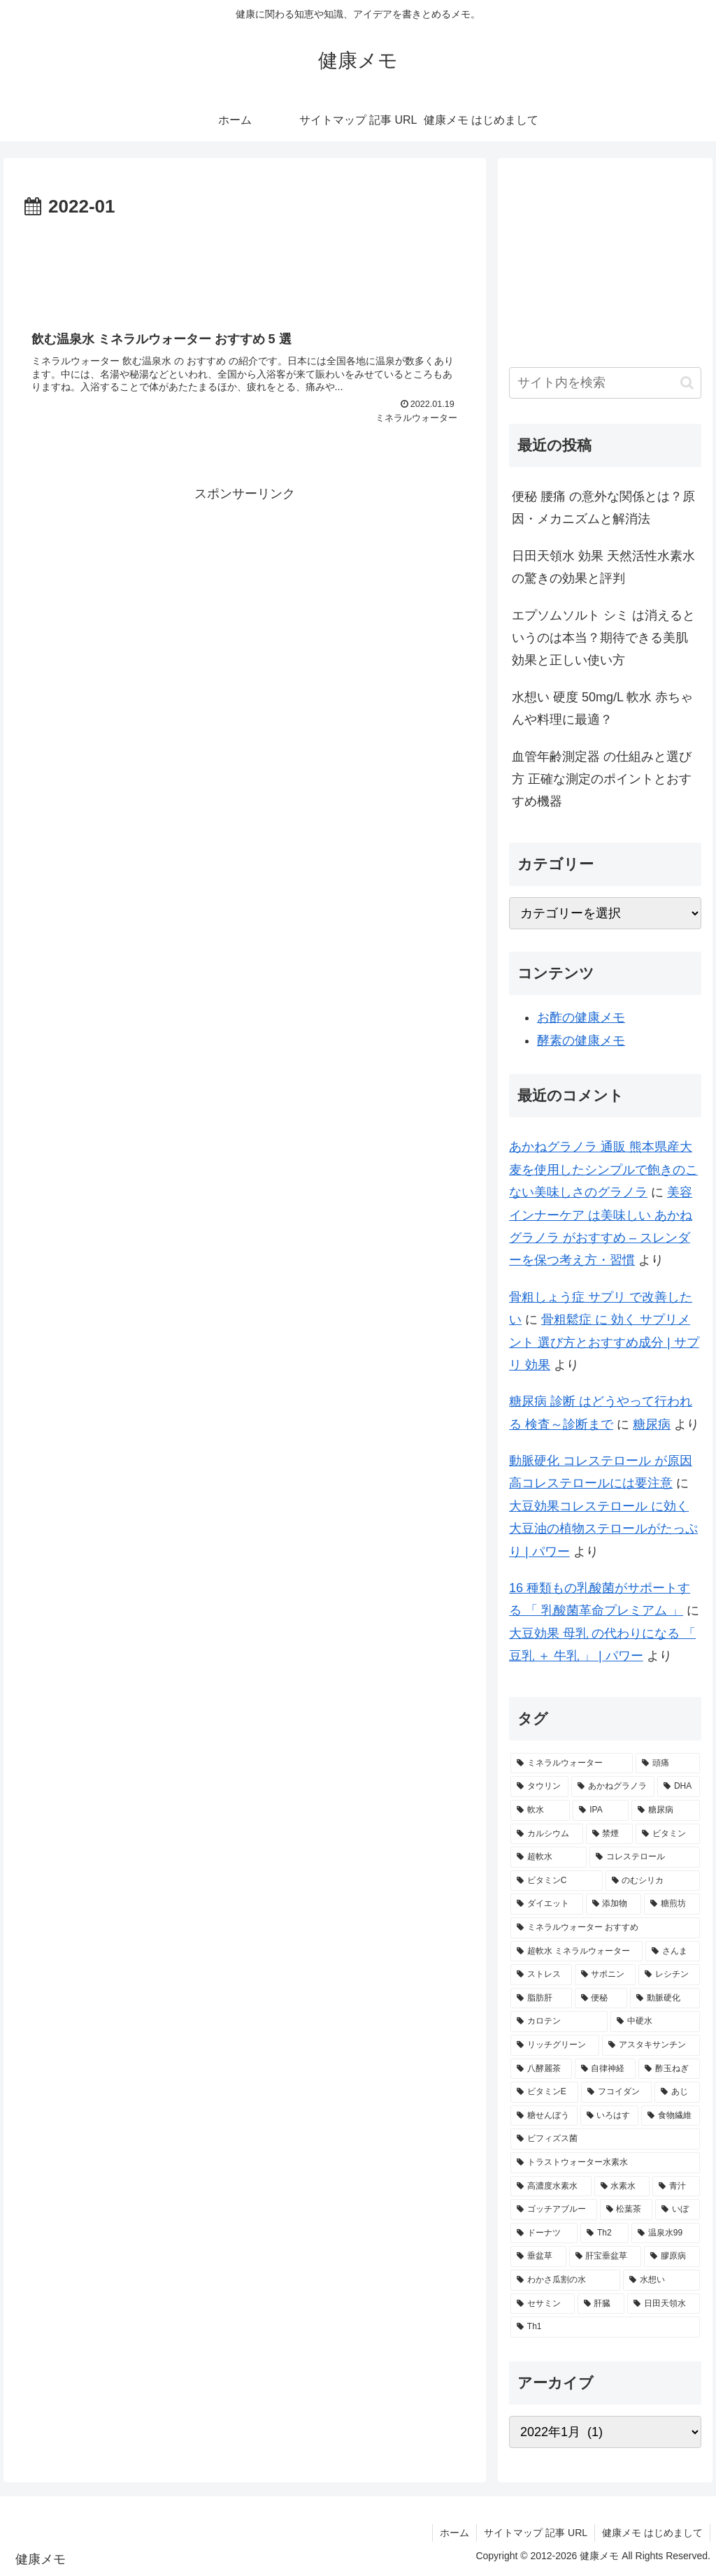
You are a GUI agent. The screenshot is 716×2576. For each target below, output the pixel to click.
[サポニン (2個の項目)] (605, 1974)
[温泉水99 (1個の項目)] (665, 2233)
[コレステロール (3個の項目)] (644, 1857)
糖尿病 (652, 1424)
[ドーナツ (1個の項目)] (544, 2233)
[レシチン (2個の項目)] (668, 1974)
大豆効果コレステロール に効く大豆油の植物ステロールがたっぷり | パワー (603, 1529)
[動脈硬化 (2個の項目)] (664, 1998)
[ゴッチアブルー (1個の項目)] (553, 2209)
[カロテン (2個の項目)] (559, 2021)
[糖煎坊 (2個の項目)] (671, 1904)
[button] (687, 383)
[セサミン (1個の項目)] (542, 2304)
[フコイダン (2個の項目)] (616, 2092)
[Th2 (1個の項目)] (604, 2233)
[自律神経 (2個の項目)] (605, 2069)
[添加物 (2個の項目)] (613, 1904)
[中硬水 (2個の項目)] (654, 2021)
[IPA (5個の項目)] (601, 1810)
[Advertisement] (244, 265)
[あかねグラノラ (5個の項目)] (612, 1786)
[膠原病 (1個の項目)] (671, 2256)
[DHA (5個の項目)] (678, 1786)
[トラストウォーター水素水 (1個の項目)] (604, 2162)
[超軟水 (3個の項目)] (548, 1857)
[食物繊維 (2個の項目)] (670, 2115)
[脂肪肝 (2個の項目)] (540, 1998)
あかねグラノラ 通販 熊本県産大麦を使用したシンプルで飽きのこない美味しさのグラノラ (603, 1169)
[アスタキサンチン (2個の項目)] (650, 2045)
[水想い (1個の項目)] (661, 2280)
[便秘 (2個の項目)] (601, 1998)
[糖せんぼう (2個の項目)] (543, 2115)
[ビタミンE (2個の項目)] (544, 2092)
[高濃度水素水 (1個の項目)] (550, 2186)
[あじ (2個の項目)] (677, 2092)
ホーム (454, 2532)
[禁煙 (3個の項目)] (609, 1834)
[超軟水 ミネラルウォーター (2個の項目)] (576, 1951)
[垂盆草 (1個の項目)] (538, 2256)
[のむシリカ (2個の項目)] (653, 1880)
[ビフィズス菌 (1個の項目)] (604, 2138)
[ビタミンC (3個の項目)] (556, 1880)
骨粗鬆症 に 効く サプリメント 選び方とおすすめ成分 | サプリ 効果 (604, 1342)
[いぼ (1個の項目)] (677, 2209)
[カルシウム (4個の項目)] (546, 1834)
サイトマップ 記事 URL (535, 2532)
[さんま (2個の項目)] (672, 1951)
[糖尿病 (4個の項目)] (665, 1810)
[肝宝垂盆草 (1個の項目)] (605, 2256)
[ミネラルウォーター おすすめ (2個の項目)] (604, 1927)
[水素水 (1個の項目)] (622, 2186)
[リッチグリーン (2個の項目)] (554, 2045)
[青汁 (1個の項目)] (675, 2186)
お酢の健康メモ (581, 1017)
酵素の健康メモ (581, 1040)
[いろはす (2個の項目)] (609, 2115)
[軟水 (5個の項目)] (540, 1810)
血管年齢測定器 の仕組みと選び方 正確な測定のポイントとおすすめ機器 (602, 779)
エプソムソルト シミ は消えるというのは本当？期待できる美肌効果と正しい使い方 (603, 638)
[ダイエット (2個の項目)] (546, 1904)
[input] (605, 383)
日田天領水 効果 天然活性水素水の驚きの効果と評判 (603, 567)
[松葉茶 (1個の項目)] (626, 2209)
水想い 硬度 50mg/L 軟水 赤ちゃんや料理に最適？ (602, 708)
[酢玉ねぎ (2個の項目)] (668, 2069)
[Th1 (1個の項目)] (604, 2327)
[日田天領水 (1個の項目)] (663, 2304)
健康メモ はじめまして (652, 2532)
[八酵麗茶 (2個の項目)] (540, 2069)
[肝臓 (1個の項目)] (601, 2304)
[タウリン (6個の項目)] (539, 1786)
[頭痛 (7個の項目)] (667, 1763)
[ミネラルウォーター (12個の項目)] (571, 1763)
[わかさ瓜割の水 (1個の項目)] (565, 2280)
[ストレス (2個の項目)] (540, 1974)
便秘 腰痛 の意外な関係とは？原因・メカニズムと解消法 (603, 507)
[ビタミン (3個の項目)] (667, 1834)
